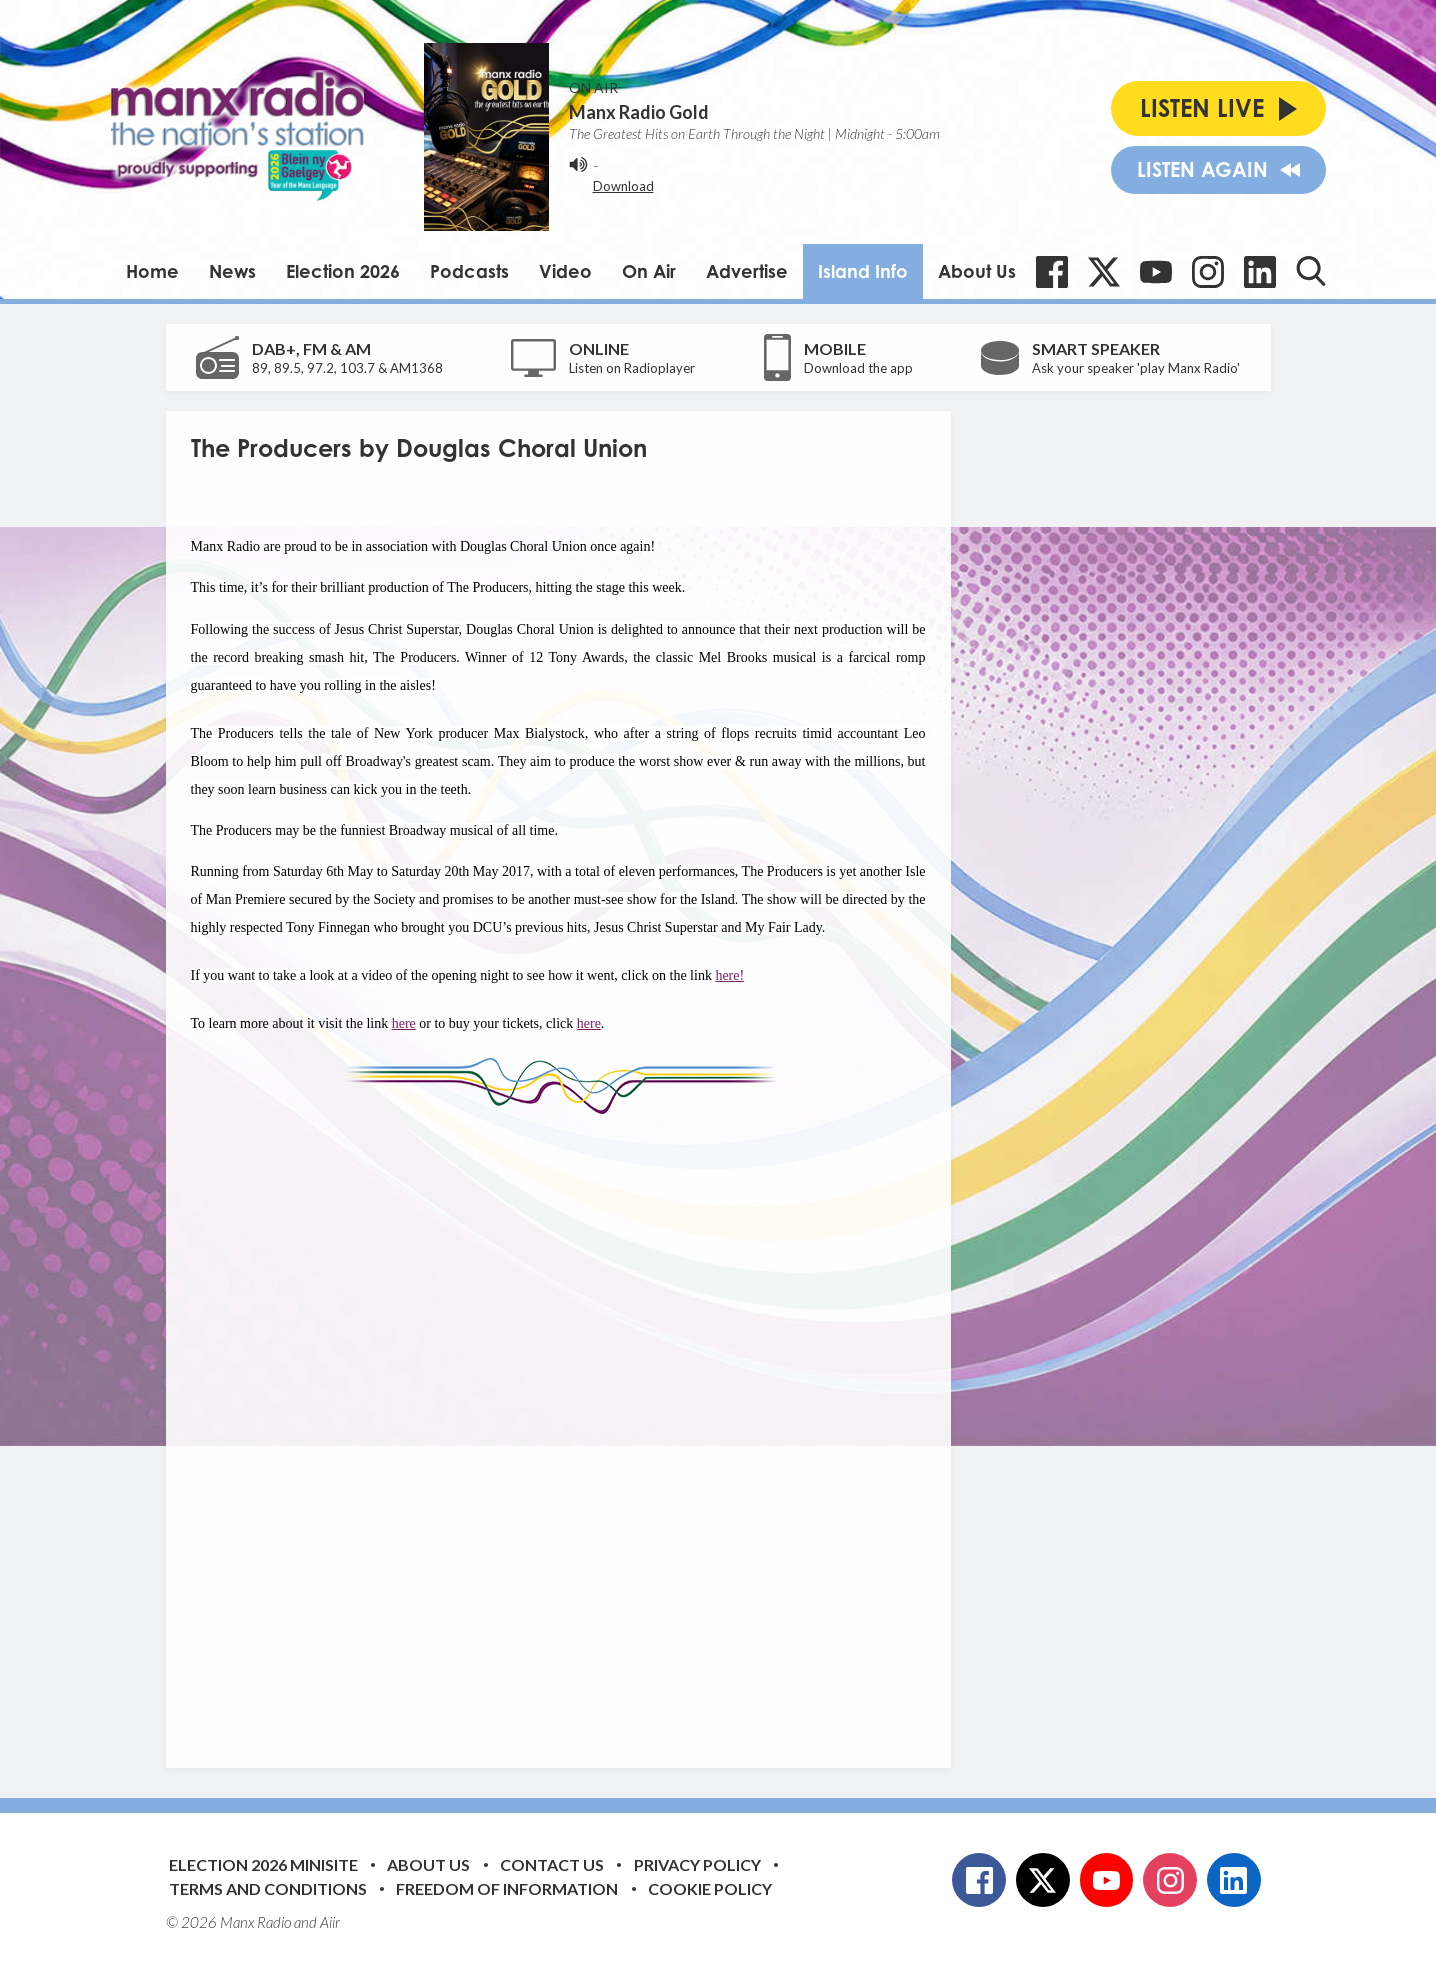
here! (729, 975)
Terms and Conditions (268, 1888)
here (404, 1023)
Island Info (863, 271)
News (232, 271)
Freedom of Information (507, 1888)
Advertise (747, 271)
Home (152, 271)
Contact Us (552, 1864)
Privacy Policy (697, 1864)
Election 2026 (343, 271)
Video (565, 271)
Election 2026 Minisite (263, 1864)
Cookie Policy (710, 1888)
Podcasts (469, 271)
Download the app (858, 368)
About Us (977, 271)
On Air (649, 271)
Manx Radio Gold (639, 112)
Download (623, 186)
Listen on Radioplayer (632, 368)
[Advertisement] (566, 1426)
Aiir (330, 1922)
